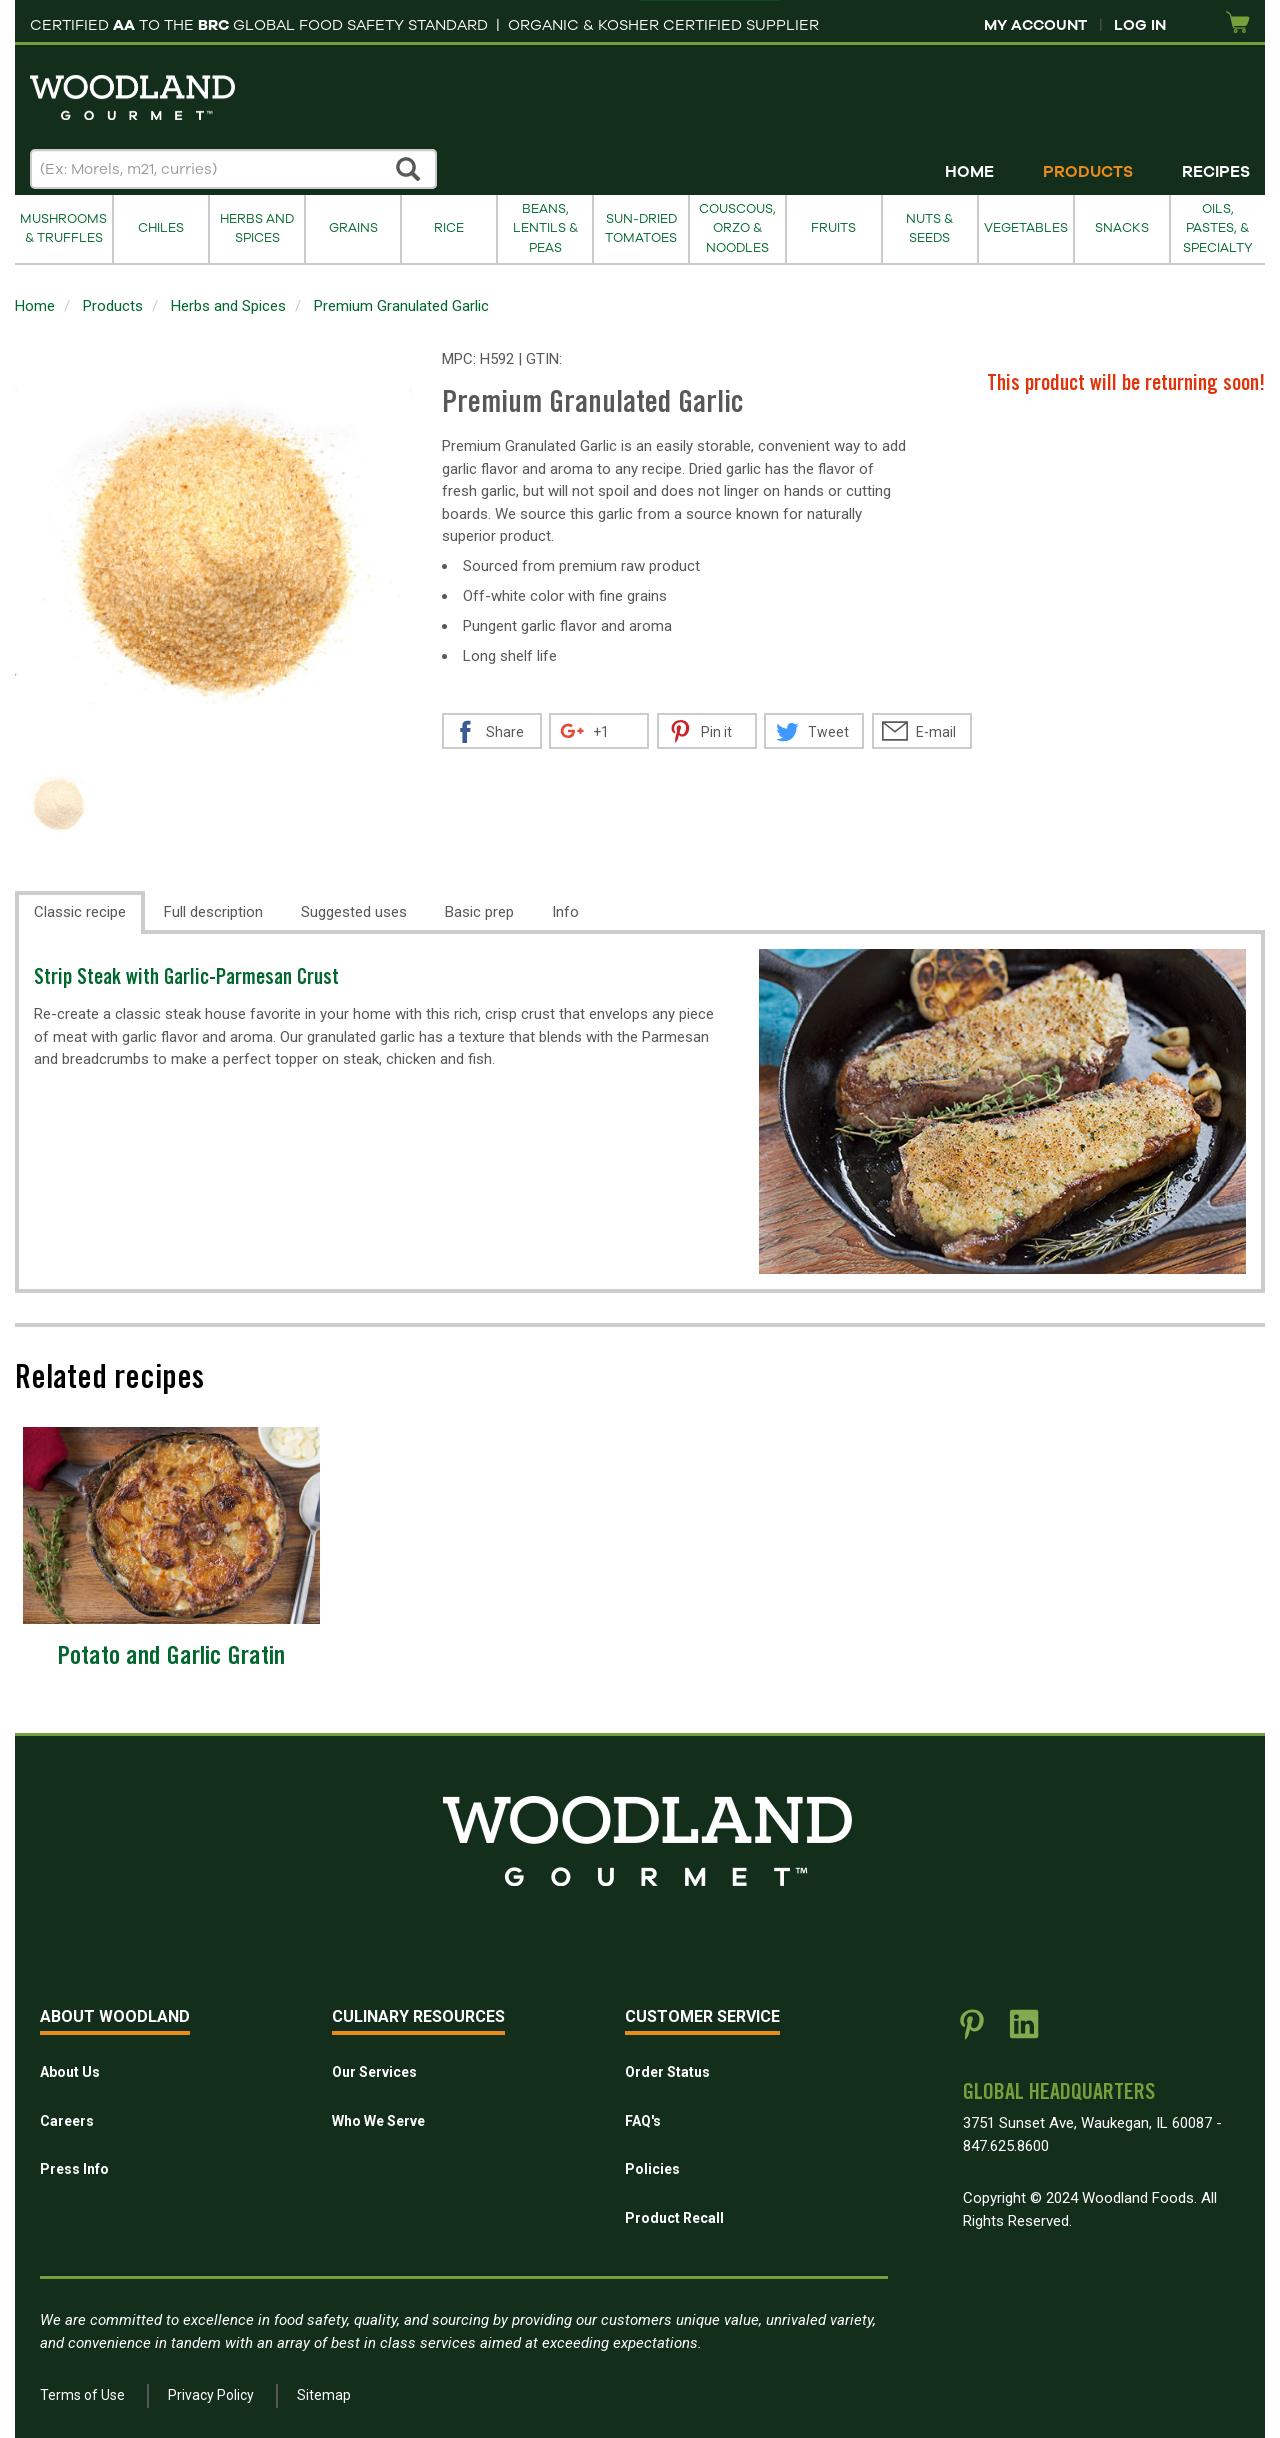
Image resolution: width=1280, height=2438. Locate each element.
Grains (353, 228)
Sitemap (324, 2395)
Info (565, 912)
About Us (70, 2072)
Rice (449, 228)
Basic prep (479, 912)
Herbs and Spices (257, 228)
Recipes (1216, 172)
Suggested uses (354, 912)
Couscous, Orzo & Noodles (737, 228)
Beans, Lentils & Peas (545, 228)
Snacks (1122, 228)
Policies (652, 2169)
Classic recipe (80, 912)
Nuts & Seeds (929, 228)
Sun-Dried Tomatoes (641, 228)
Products (1088, 172)
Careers (67, 2121)
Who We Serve (378, 2121)
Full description (213, 912)
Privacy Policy (211, 2395)
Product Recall (674, 2218)
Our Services (374, 2072)
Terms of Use (82, 2395)
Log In (1140, 25)
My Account (1035, 25)
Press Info (74, 2169)
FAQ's (643, 2121)
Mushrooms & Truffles (63, 228)
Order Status (667, 2072)
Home (969, 172)
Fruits (833, 228)
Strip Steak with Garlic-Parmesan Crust (186, 979)
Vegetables (1026, 228)
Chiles (161, 228)
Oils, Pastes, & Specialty (1218, 228)
